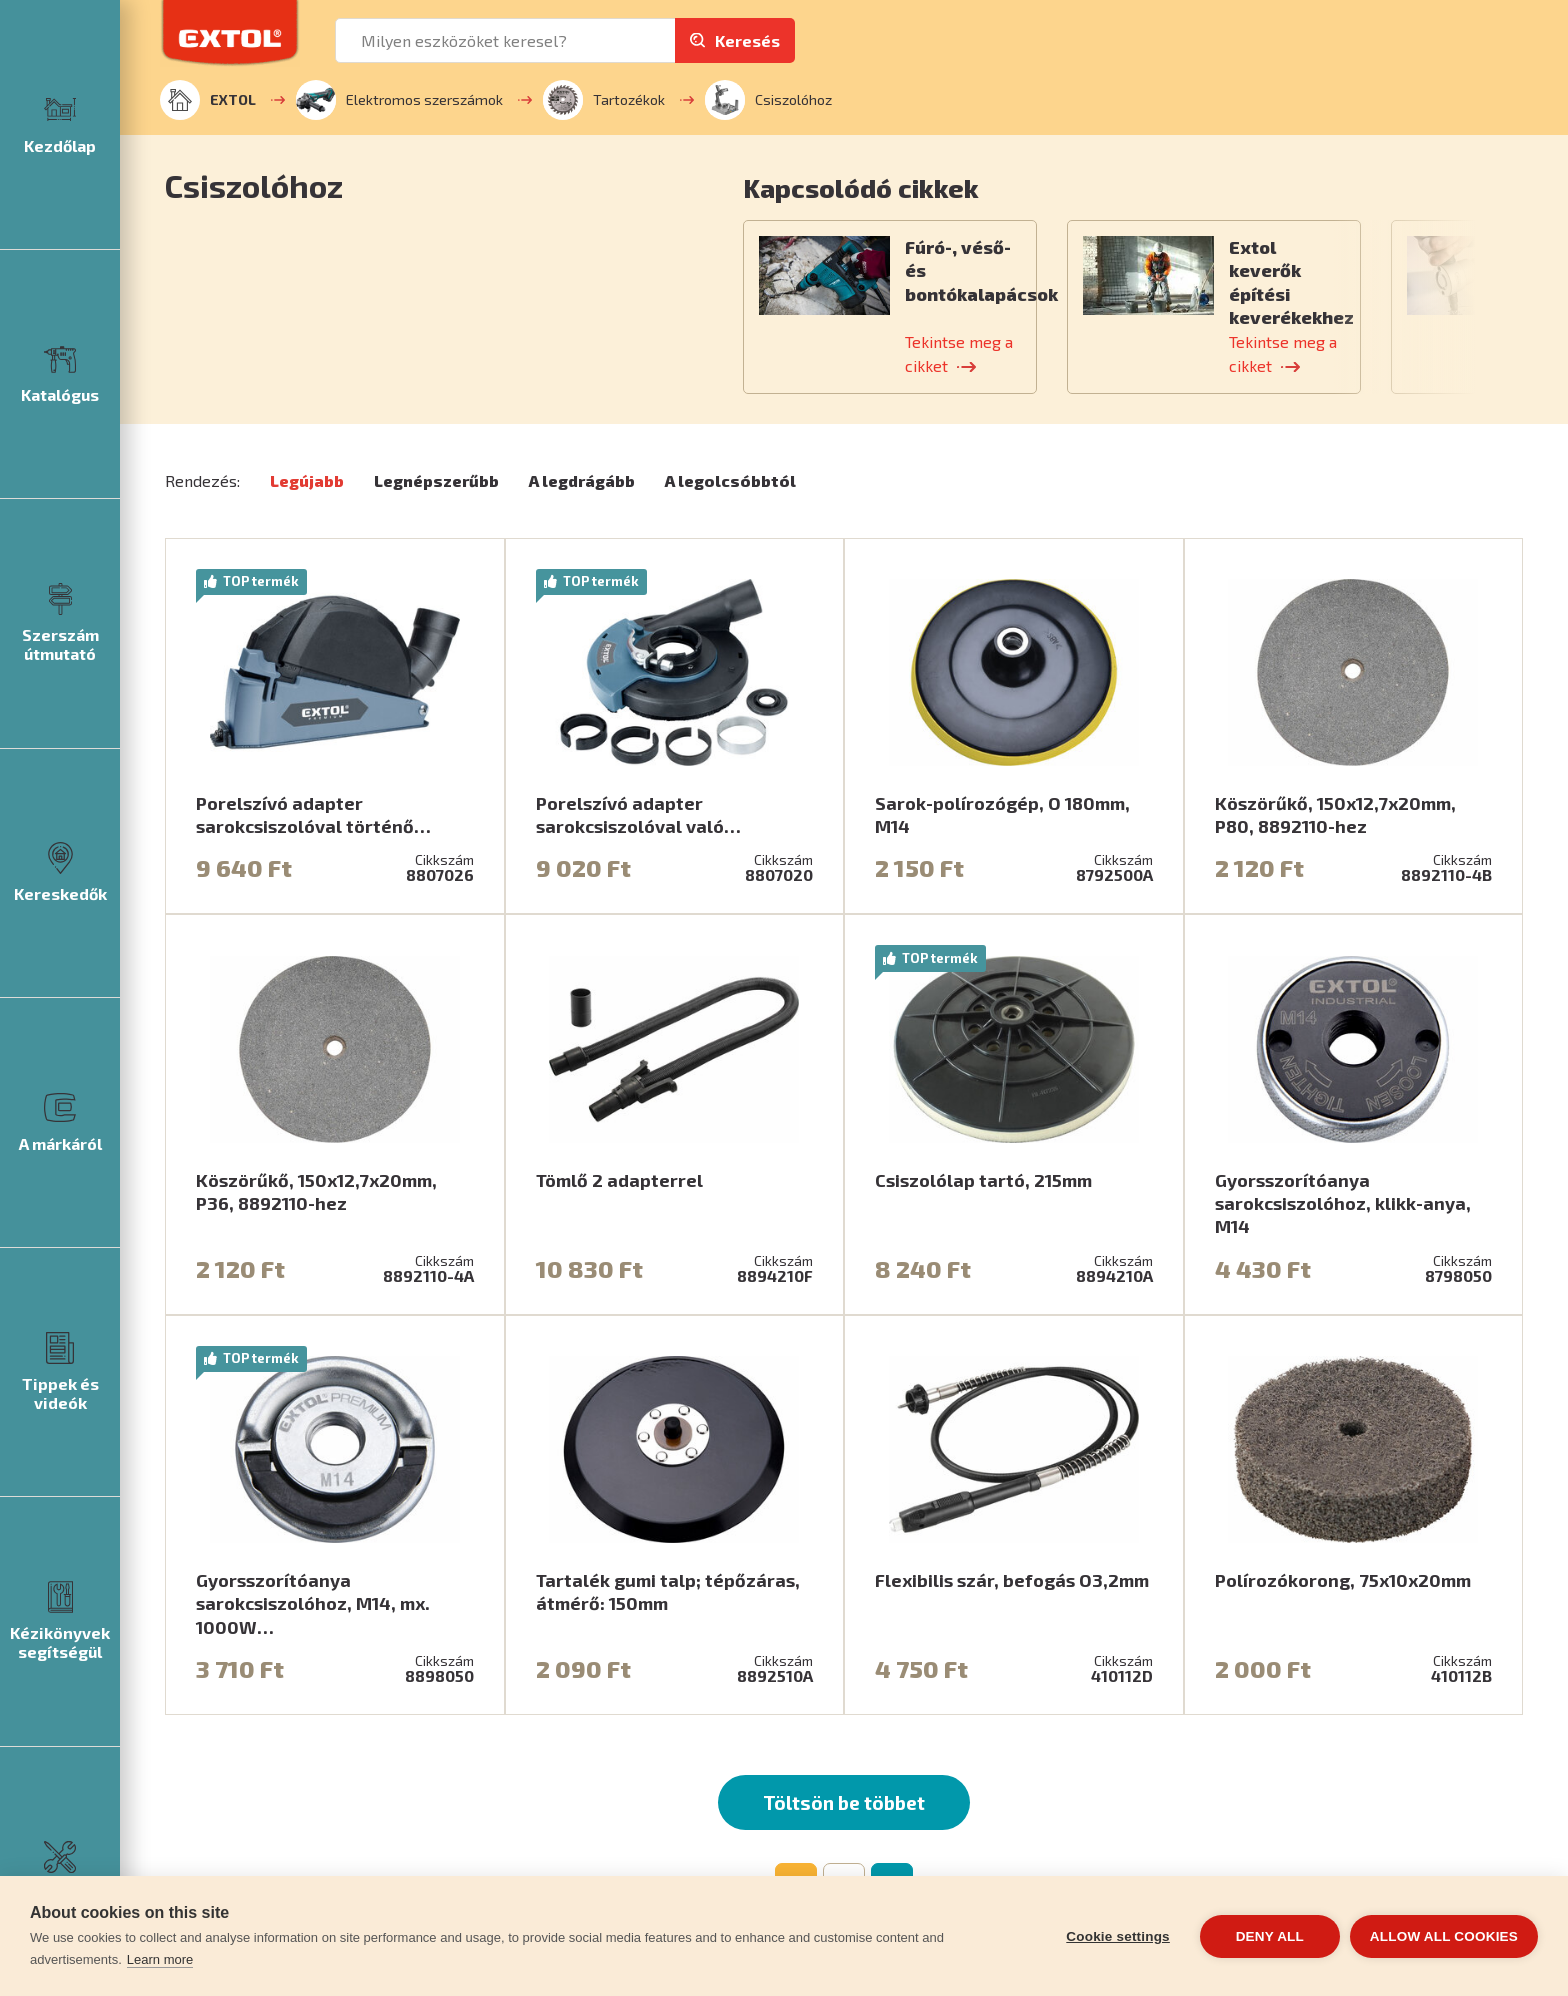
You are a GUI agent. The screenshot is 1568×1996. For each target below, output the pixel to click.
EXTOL (208, 100)
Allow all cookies (1444, 1936)
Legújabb (307, 480)
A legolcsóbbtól (730, 480)
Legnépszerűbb (436, 480)
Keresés (747, 40)
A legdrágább (582, 480)
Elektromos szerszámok (399, 100)
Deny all (1270, 1936)
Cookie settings (1118, 1936)
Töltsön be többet (844, 1802)
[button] (1076, 187)
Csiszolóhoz (768, 100)
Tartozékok (604, 100)
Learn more (160, 1959)
